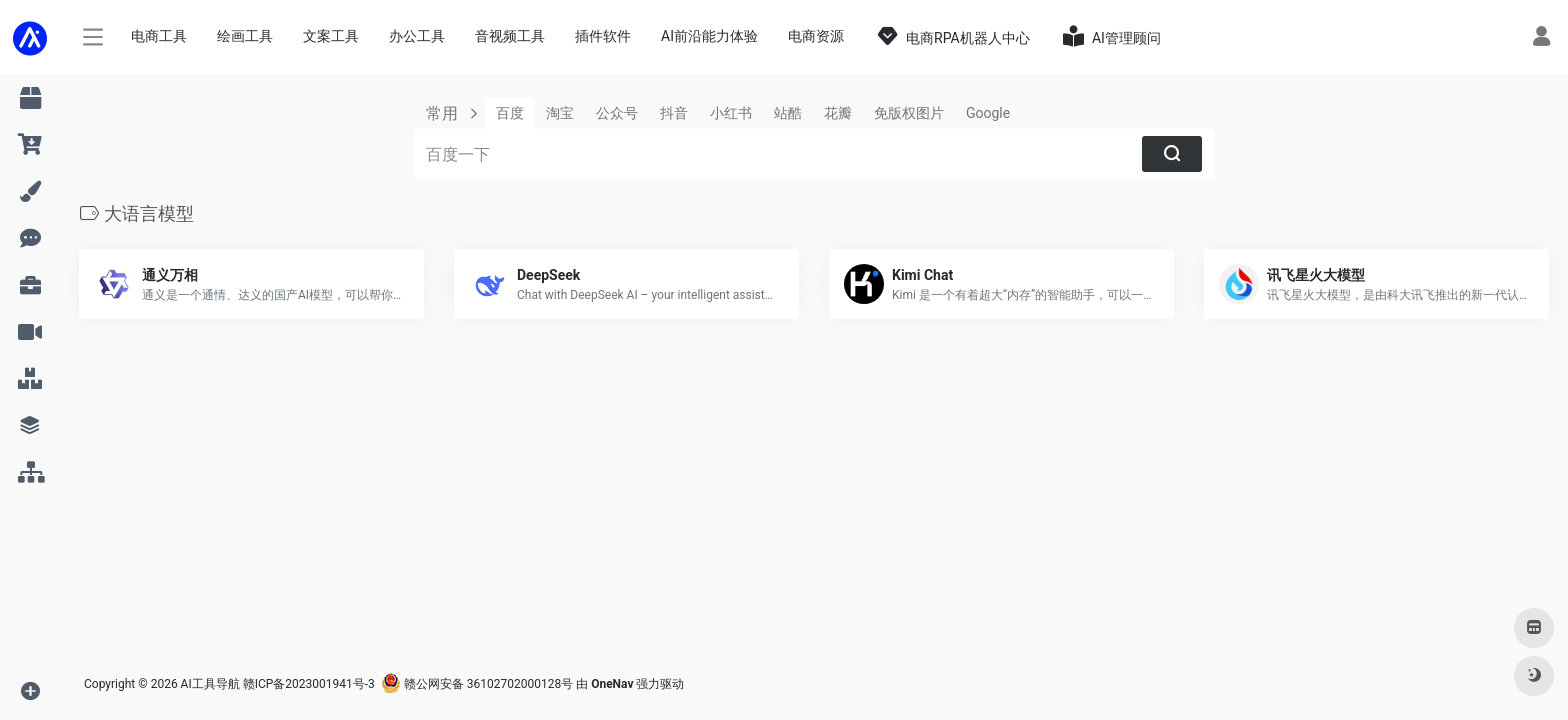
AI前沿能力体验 (709, 36)
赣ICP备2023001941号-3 (309, 684)
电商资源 (816, 36)
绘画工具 (245, 36)
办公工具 (417, 36)
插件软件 (603, 36)
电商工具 (159, 36)
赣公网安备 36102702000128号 (477, 684)
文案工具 (331, 36)
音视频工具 (510, 36)
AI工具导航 (210, 684)
